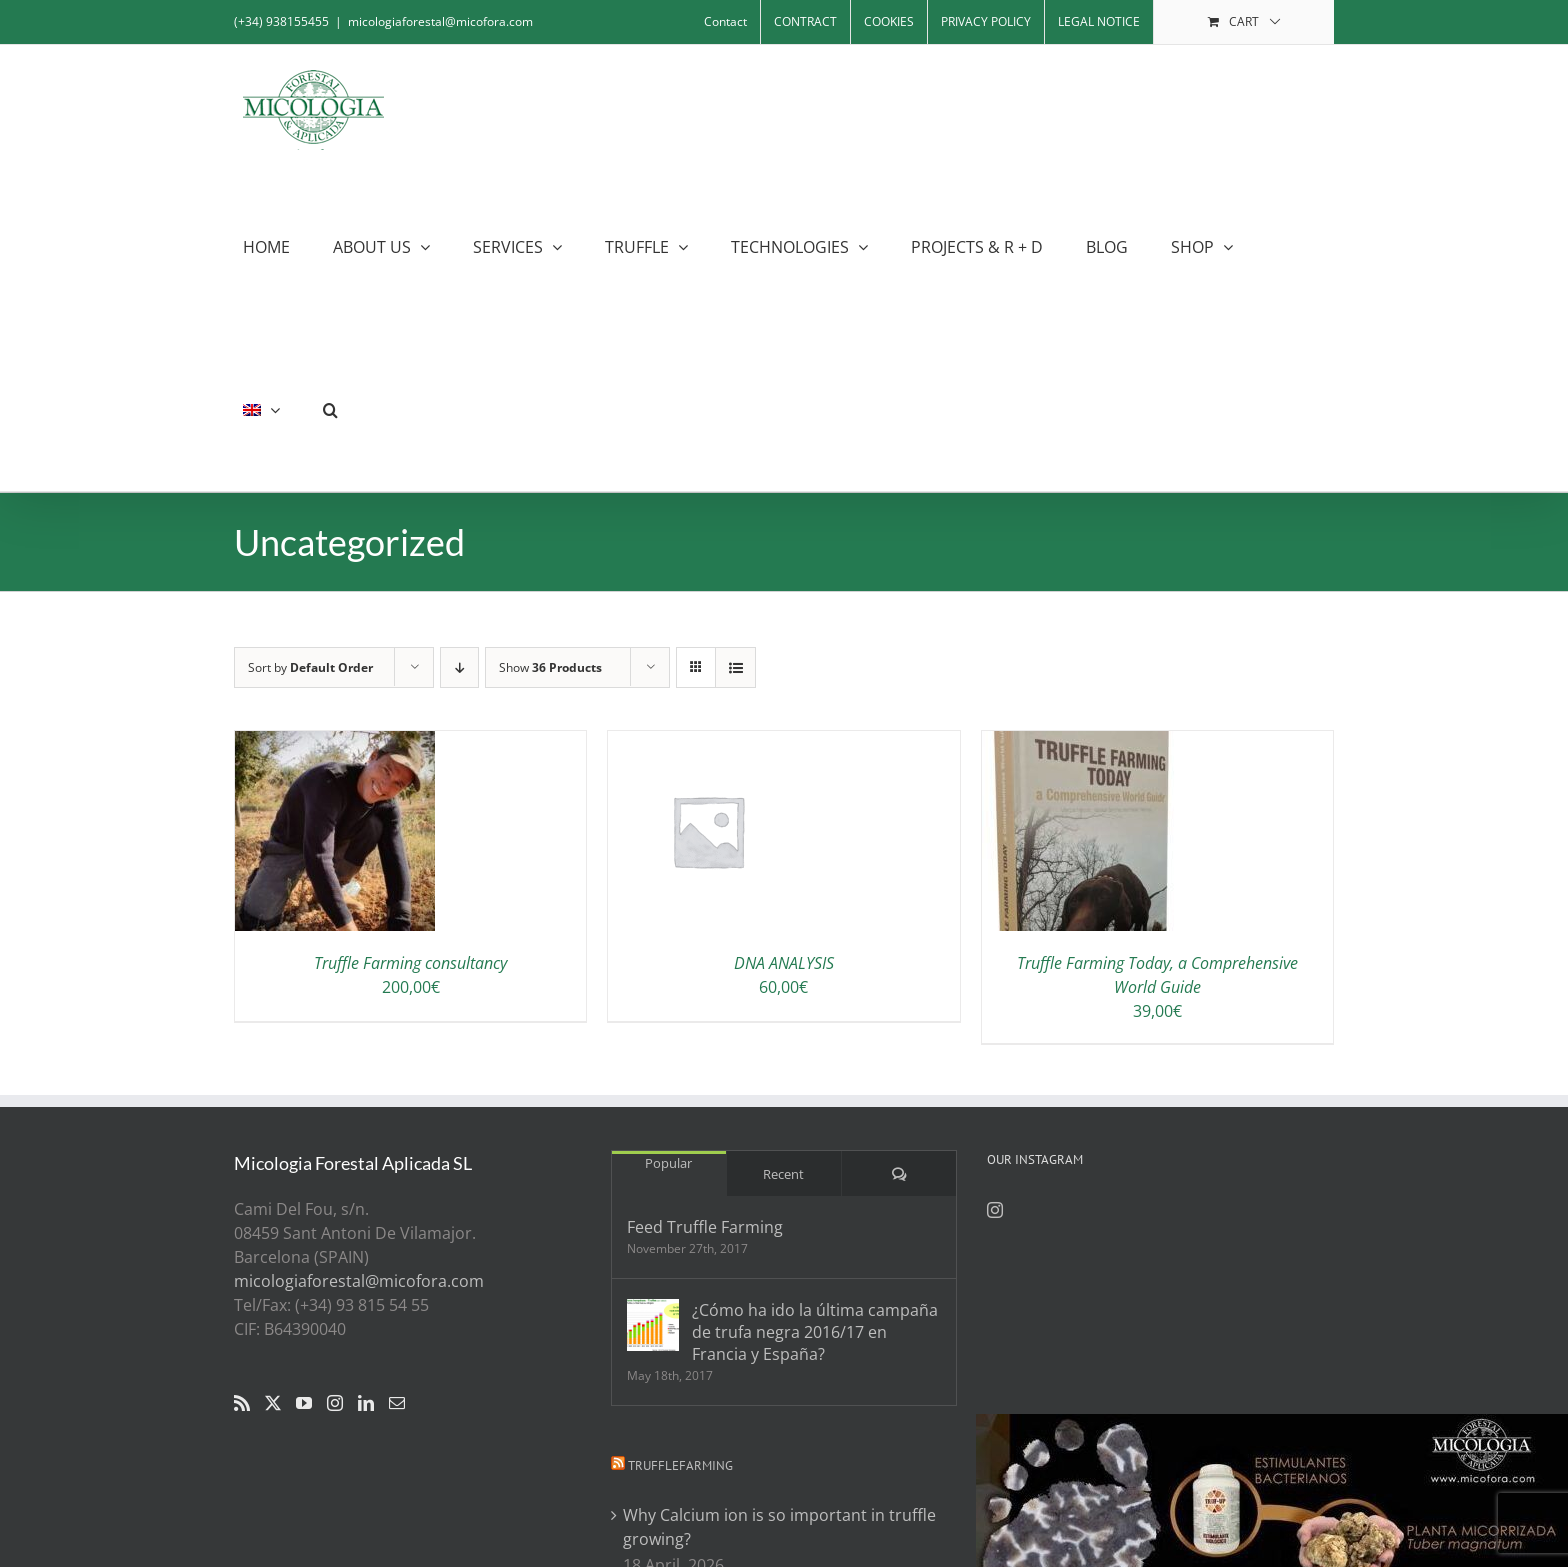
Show (550, 667)
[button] (330, 409)
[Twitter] (273, 1403)
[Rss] (242, 1403)
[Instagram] (335, 1403)
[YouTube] (304, 1403)
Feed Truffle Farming (705, 1227)
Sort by (310, 667)
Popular (668, 1163)
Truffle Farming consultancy (410, 963)
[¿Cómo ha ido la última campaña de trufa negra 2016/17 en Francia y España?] (653, 1325)
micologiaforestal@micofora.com (440, 21)
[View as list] (735, 667)
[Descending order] (459, 667)
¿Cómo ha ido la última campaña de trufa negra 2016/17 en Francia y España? (815, 1332)
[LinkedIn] (366, 1403)
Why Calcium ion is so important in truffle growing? (779, 1527)
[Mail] (397, 1403)
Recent (783, 1174)
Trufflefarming (680, 1465)
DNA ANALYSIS (784, 963)
